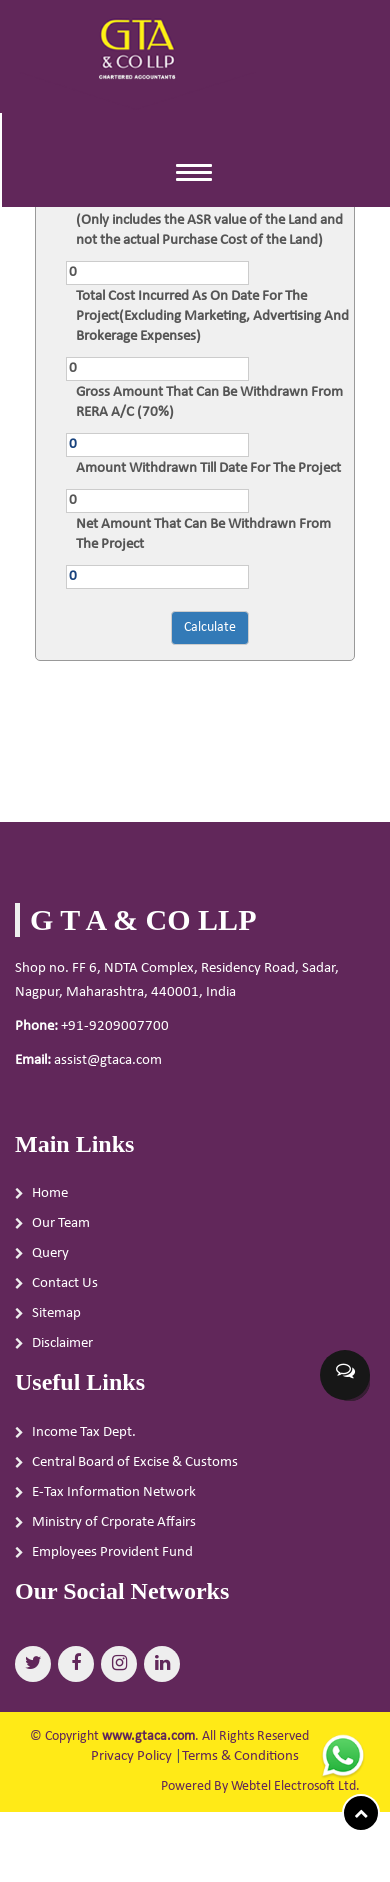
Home (50, 1201)
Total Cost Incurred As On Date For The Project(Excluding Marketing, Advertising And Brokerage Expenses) (212, 316)
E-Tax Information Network (114, 1499)
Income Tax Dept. (84, 1439)
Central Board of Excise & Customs (135, 1469)
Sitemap (56, 1321)
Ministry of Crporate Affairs (114, 1529)
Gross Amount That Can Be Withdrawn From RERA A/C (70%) (209, 402)
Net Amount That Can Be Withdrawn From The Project (203, 534)
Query (50, 1261)
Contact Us (65, 1291)
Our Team (61, 1231)
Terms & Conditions (240, 1756)
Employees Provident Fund (112, 1559)
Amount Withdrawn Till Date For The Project (208, 468)
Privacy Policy (131, 1756)
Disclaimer (62, 1351)
